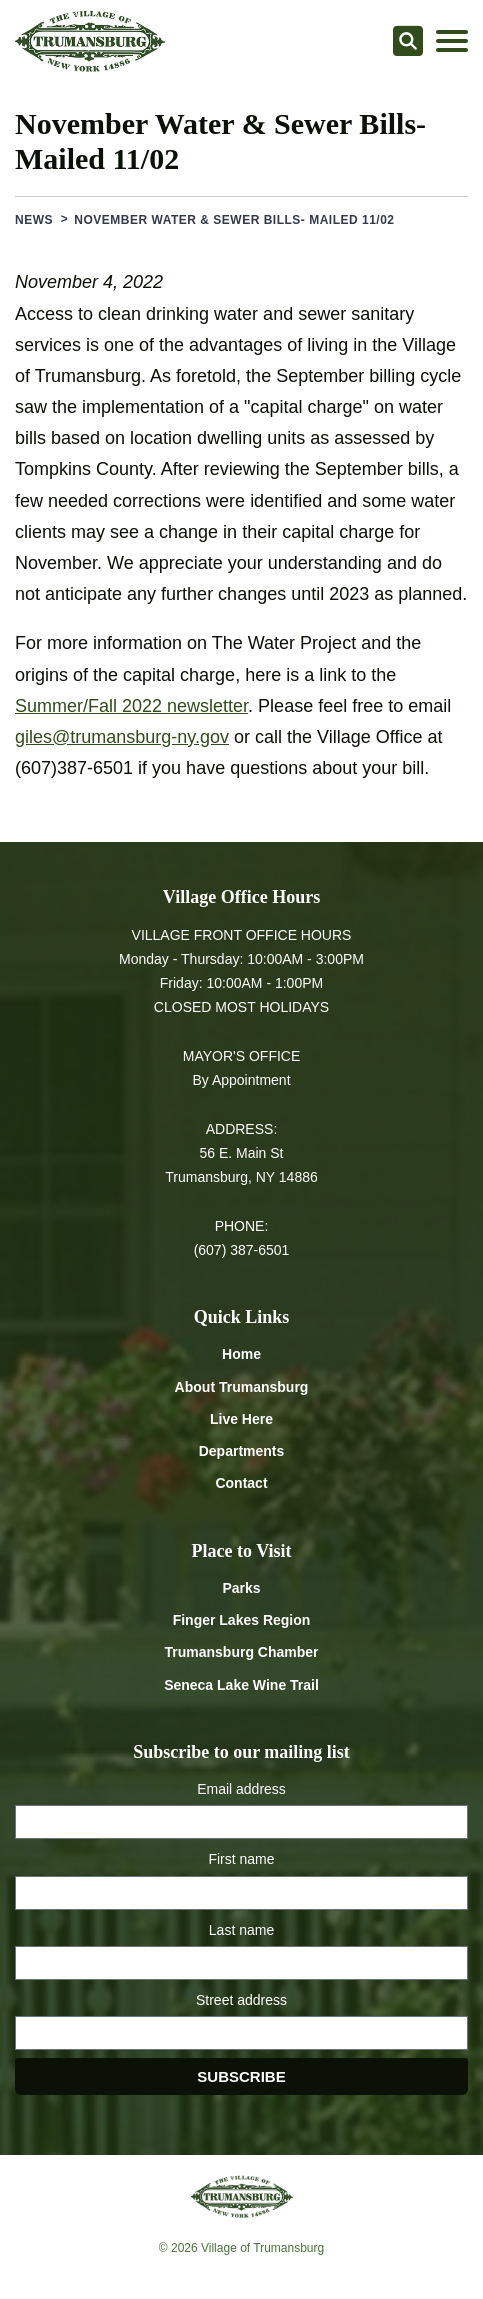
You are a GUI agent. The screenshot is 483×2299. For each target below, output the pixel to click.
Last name (241, 1930)
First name (241, 1859)
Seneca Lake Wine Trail (241, 1685)
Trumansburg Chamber (241, 1652)
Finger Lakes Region (242, 1620)
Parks (241, 1588)
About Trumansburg (242, 1387)
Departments (242, 1451)
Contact (241, 1483)
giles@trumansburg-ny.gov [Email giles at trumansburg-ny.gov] (122, 737)
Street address (241, 2000)
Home (241, 1354)
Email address (241, 1789)
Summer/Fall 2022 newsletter (131, 706)
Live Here (241, 1419)
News (34, 220)
